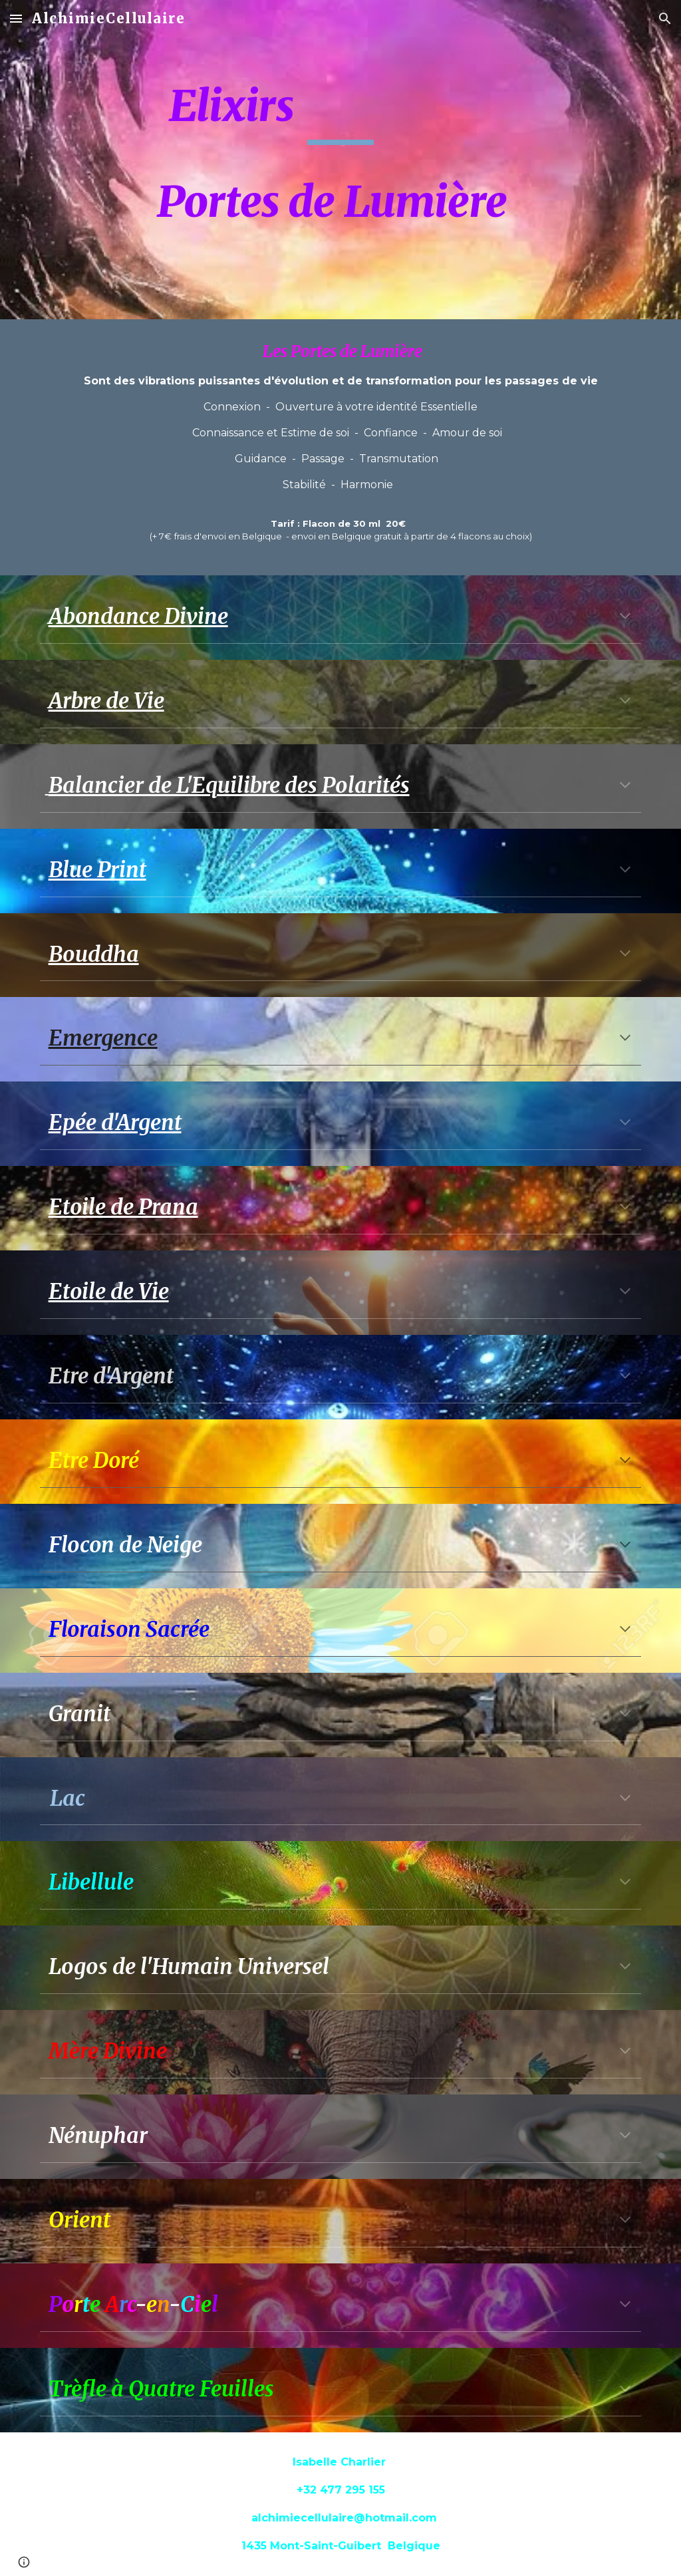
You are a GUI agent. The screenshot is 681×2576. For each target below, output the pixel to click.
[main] (341, 159)
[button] (16, 18)
